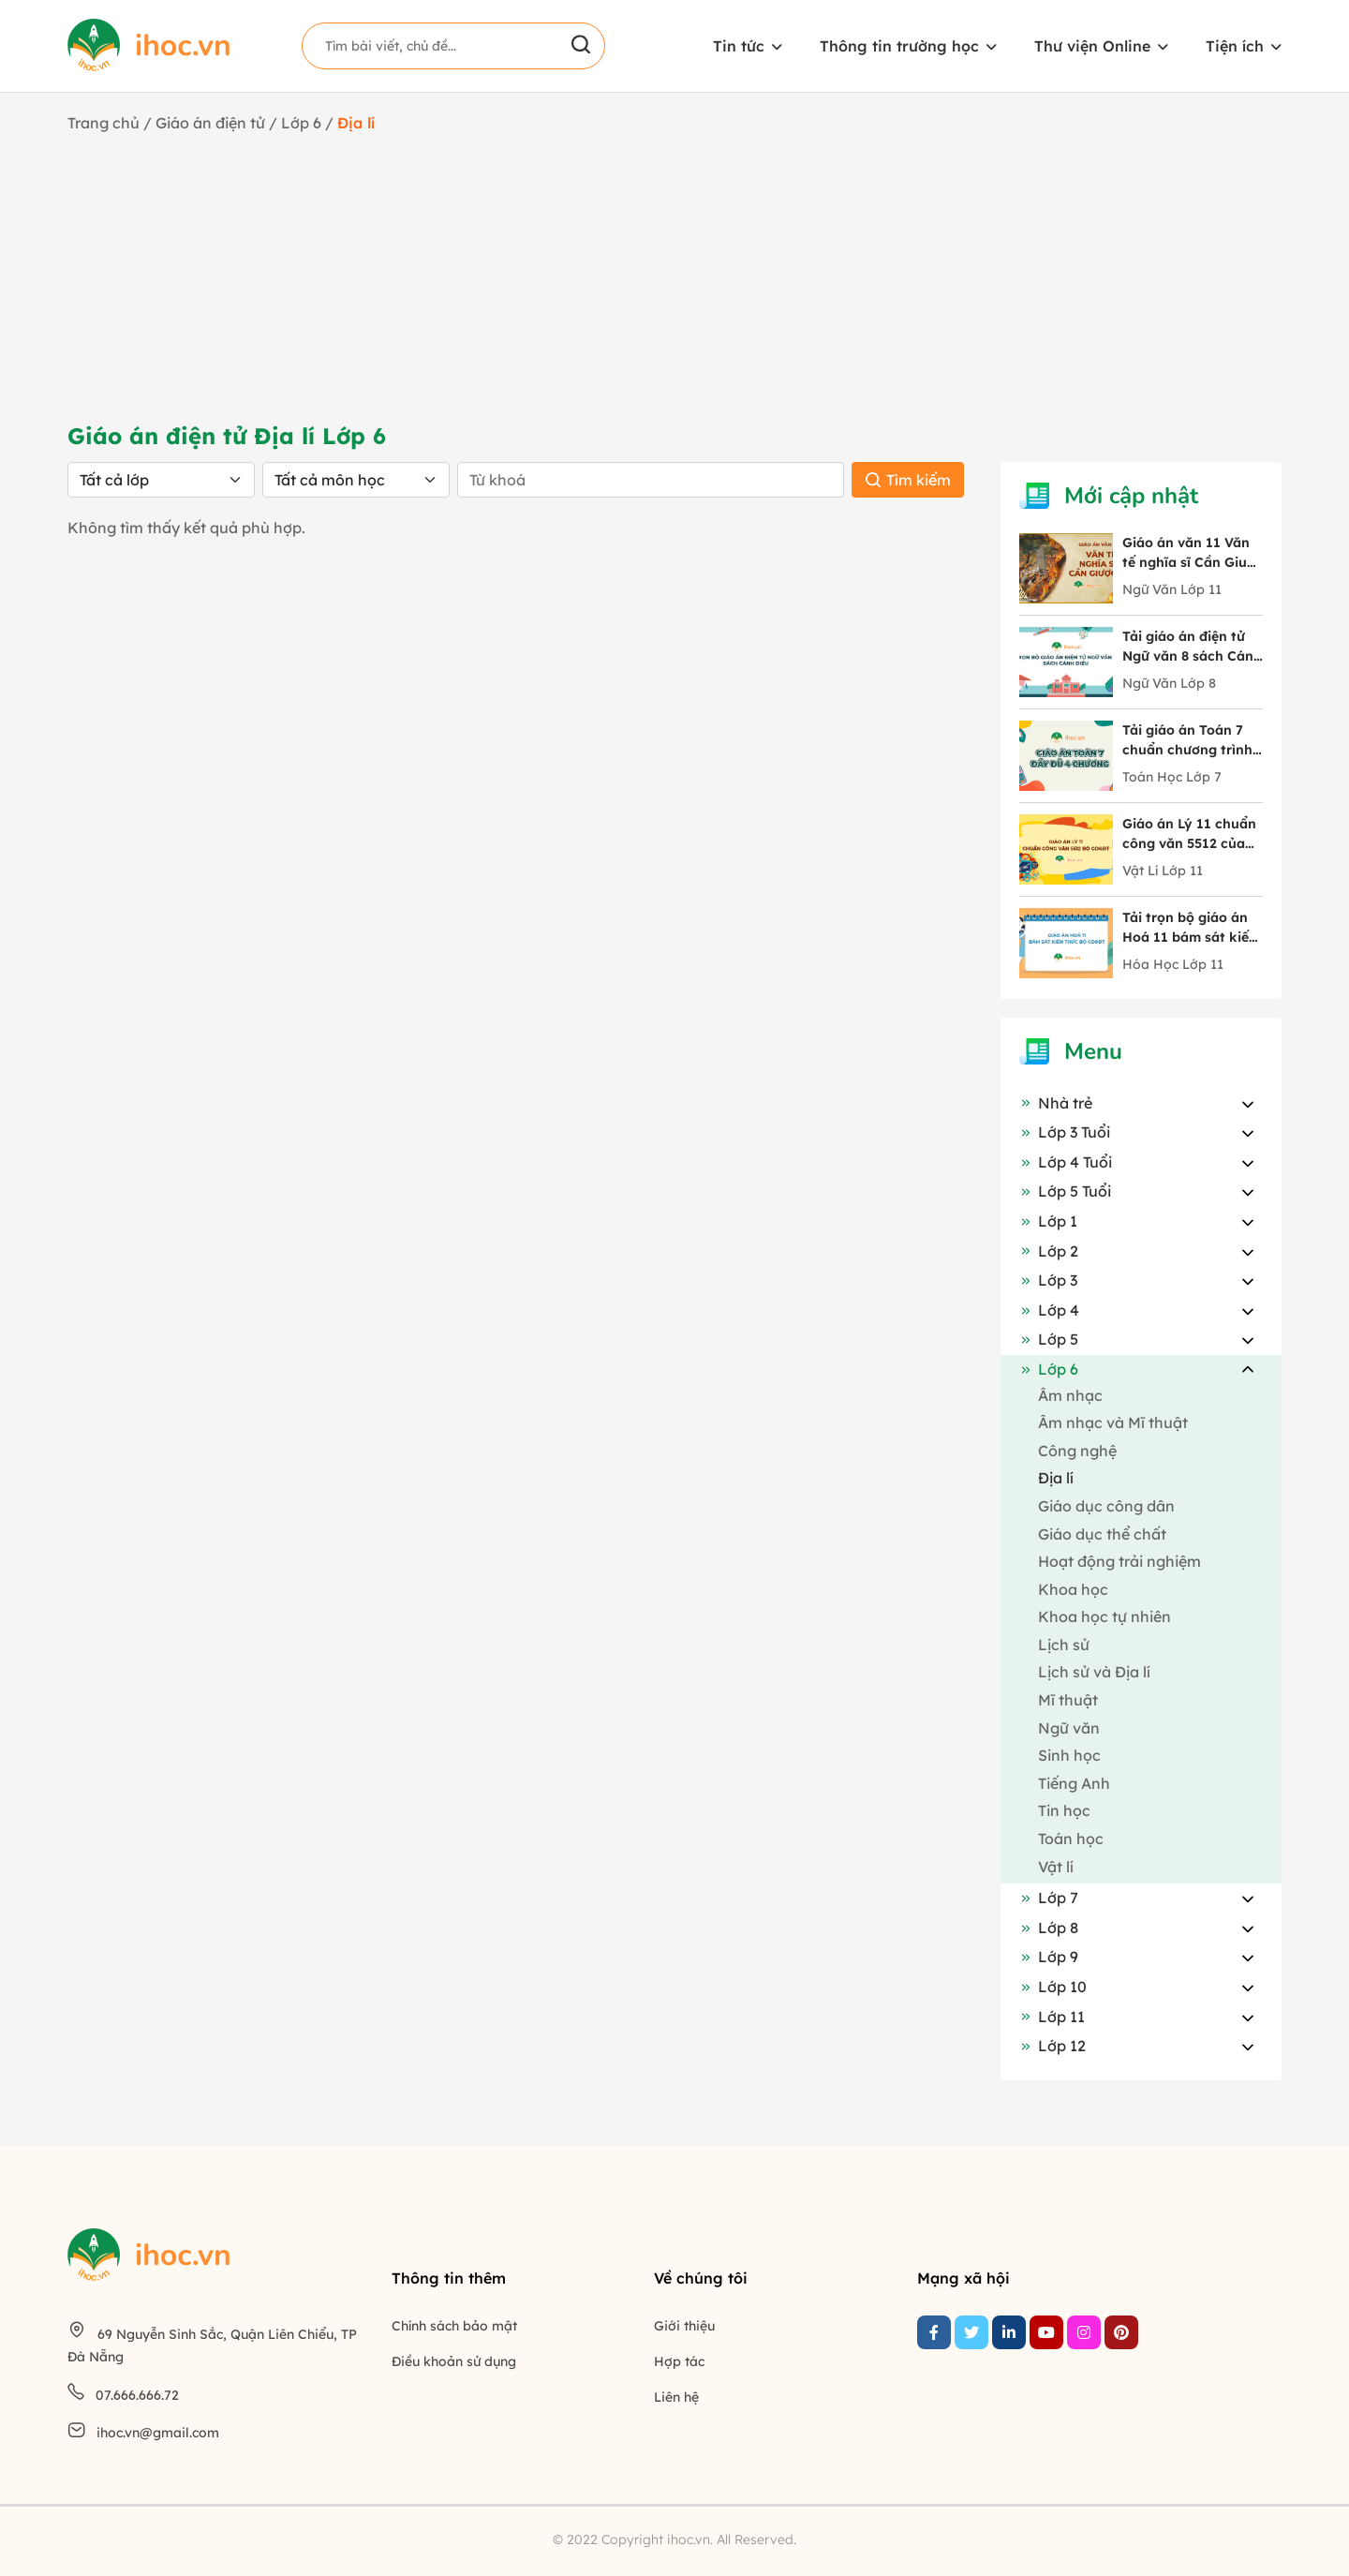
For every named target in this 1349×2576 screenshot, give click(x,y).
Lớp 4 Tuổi (1065, 1162)
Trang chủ (103, 122)
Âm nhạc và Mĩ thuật (1113, 1422)
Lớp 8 (1048, 1927)
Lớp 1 (1048, 1221)
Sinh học (1069, 1755)
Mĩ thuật (1068, 1699)
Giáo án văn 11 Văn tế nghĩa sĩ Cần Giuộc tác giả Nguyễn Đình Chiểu (1192, 553)
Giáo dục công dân (1106, 1505)
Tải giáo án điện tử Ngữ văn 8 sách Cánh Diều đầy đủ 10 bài (1192, 647)
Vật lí (1056, 1866)
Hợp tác (679, 2361)
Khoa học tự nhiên (1104, 1616)
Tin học (1064, 1810)
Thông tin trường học (899, 46)
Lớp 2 (1048, 1251)
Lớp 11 (1052, 2016)
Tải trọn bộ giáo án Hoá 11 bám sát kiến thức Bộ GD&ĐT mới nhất (1189, 928)
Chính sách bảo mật (454, 2325)
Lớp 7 (1048, 1897)
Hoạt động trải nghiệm (1119, 1561)
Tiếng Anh (1074, 1783)
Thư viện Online (1092, 46)
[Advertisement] (674, 274)
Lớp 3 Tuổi (1064, 1132)
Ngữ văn (1069, 1728)
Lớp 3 (1048, 1280)
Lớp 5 (1048, 1339)
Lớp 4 (1049, 1310)
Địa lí (1056, 1477)
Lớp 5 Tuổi (1065, 1191)
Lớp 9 (1048, 1956)
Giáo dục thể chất (1102, 1534)
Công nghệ (1077, 1450)
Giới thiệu (684, 2325)
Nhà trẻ (1055, 1103)
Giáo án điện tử (210, 122)
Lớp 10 (1053, 1986)
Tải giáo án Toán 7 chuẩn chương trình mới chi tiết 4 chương (1192, 741)
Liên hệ (676, 2397)
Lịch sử (1064, 1644)
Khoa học (1073, 1589)
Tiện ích (1235, 46)
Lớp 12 (1052, 2045)
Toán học (1071, 1838)
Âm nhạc (1070, 1395)
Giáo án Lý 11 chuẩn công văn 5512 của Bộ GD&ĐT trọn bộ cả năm (1189, 834)
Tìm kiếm (908, 479)
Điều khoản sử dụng (454, 2361)
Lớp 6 (303, 122)
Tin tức (738, 46)
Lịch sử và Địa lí (1094, 1671)
